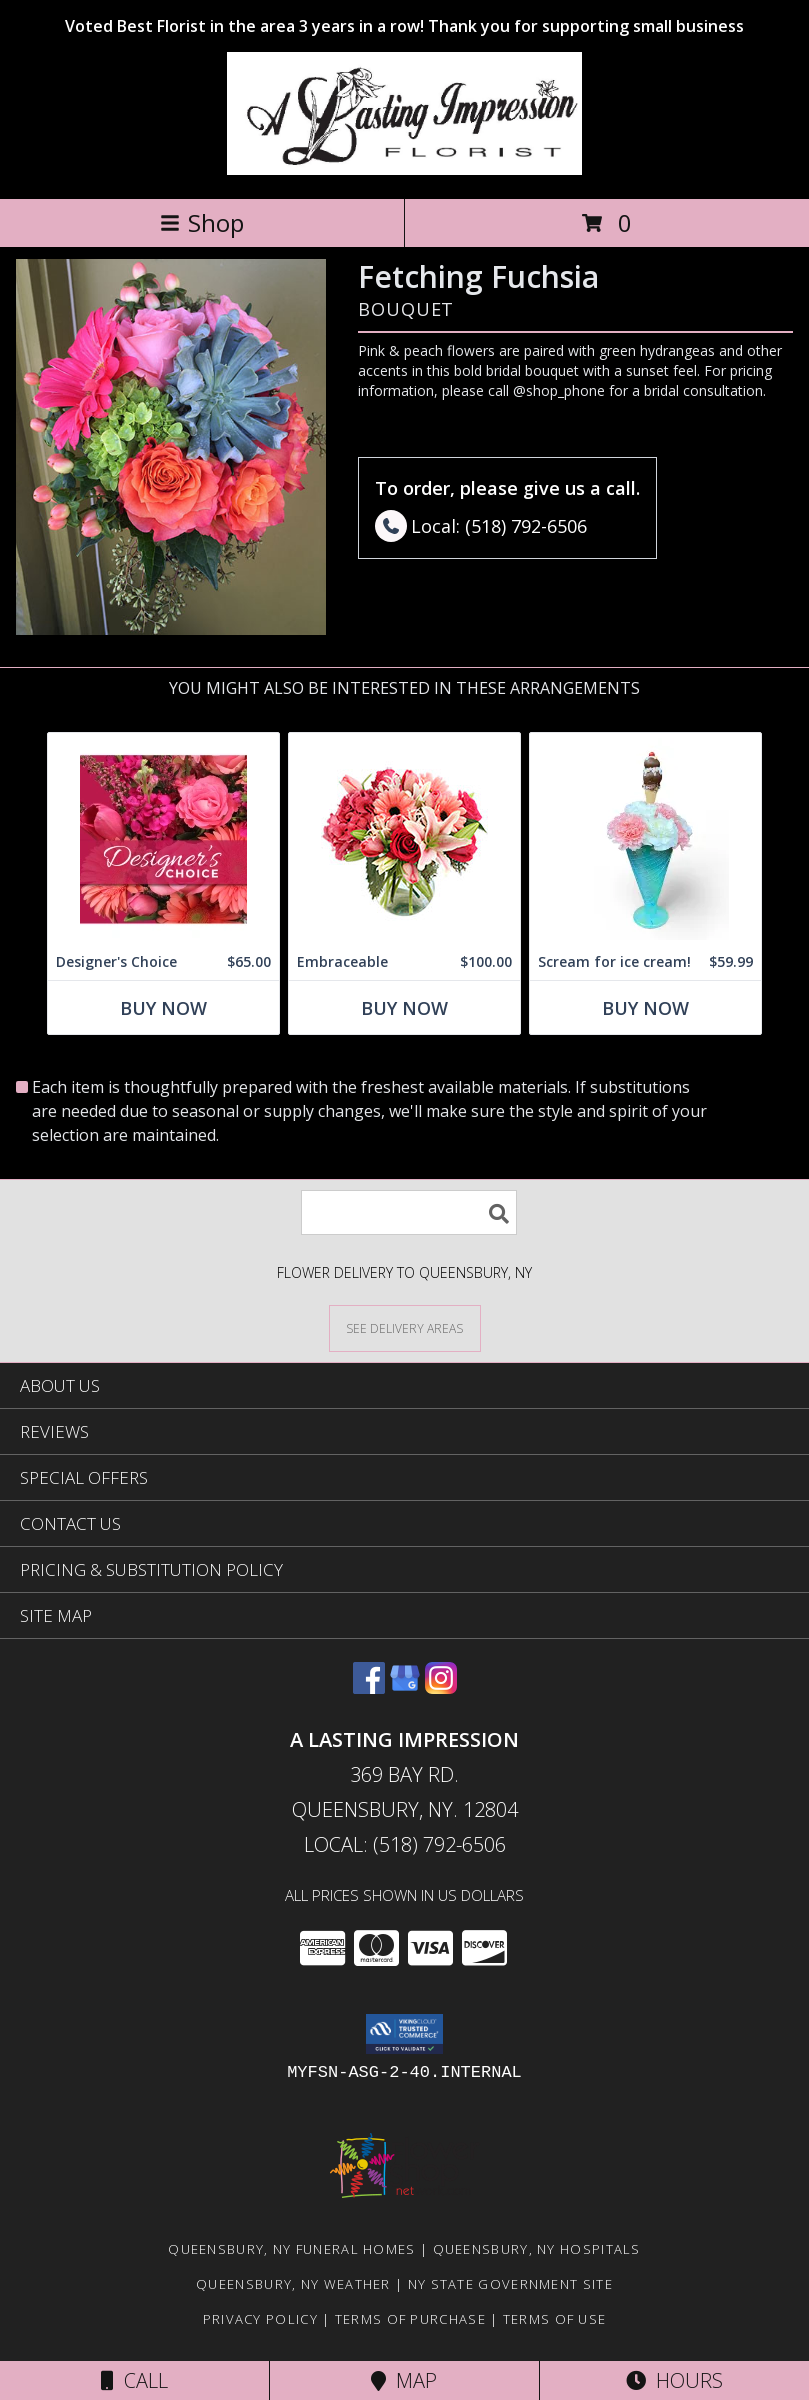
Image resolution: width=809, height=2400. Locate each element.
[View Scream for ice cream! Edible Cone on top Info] (645, 838)
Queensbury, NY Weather (293, 2284)
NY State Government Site (510, 2284)
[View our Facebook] (369, 1687)
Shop (202, 222)
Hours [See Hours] (674, 2380)
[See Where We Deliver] (405, 1327)
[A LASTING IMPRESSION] (404, 169)
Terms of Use (555, 2319)
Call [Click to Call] (134, 2380)
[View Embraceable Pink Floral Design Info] (404, 838)
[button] (404, 2034)
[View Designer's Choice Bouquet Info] (163, 838)
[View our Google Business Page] (405, 1687)
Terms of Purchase (410, 2319)
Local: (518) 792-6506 (405, 1844)
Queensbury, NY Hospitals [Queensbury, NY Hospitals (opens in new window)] (537, 2249)
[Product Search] (409, 1212)
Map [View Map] (404, 2380)
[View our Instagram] (441, 1687)
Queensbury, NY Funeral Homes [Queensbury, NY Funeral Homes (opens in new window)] (291, 2249)
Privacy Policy (260, 2319)
